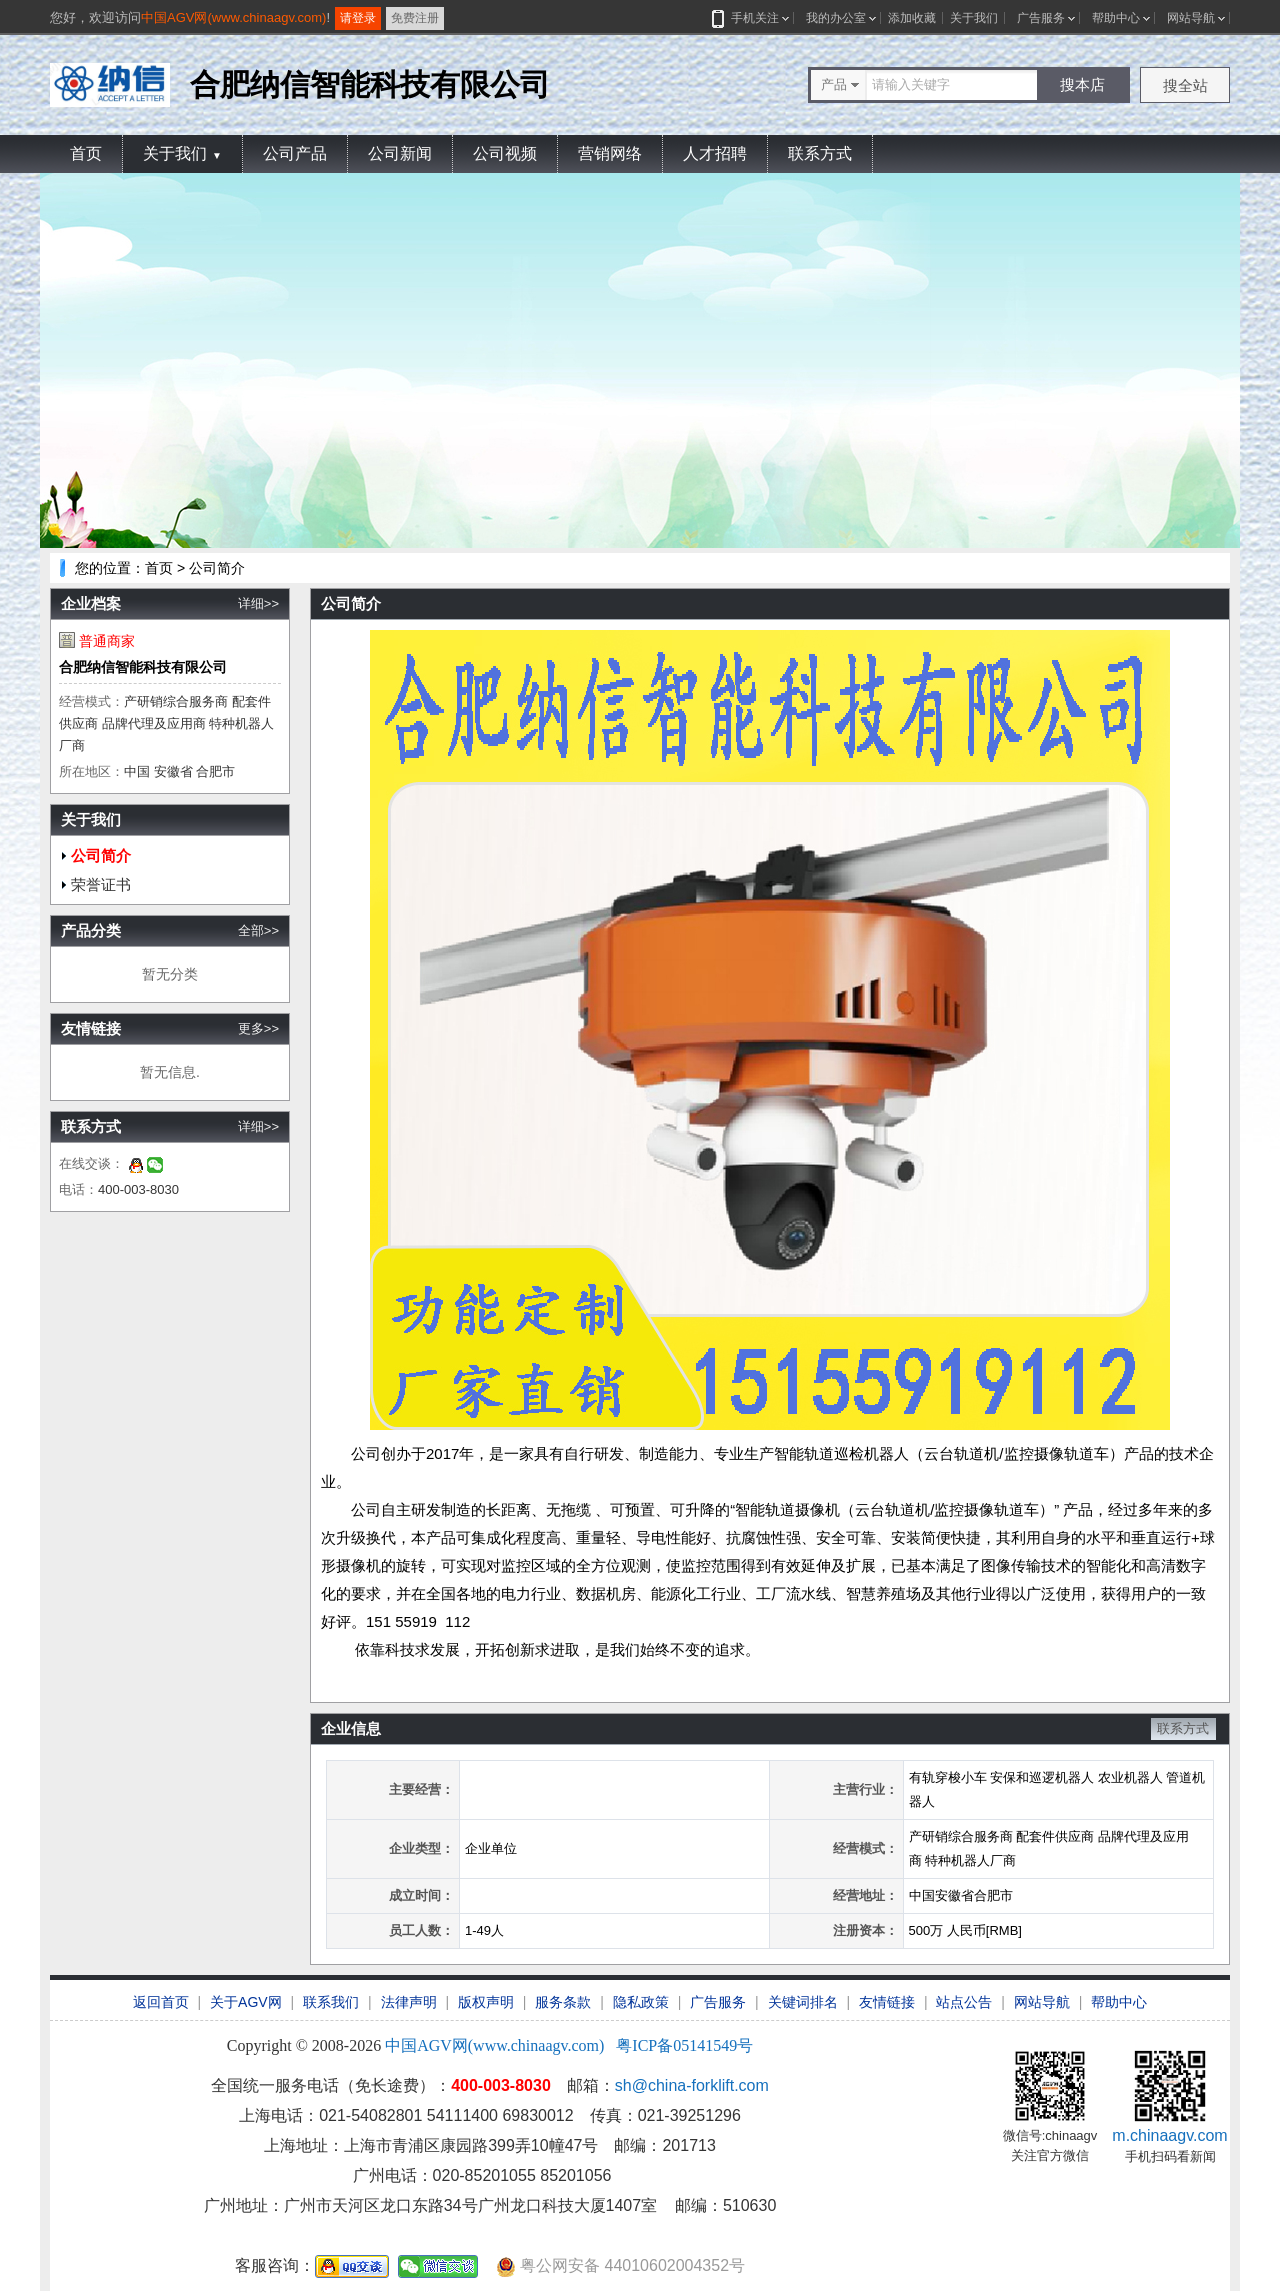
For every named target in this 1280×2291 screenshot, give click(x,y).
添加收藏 (912, 18)
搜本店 (1082, 84)
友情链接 (887, 2002)
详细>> (258, 603)
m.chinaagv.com (1169, 2135)
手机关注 (751, 18)
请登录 (358, 18)
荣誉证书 (101, 884)
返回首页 (161, 2002)
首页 (86, 153)
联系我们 (331, 2002)
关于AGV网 (246, 2002)
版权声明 (486, 2002)
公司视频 (505, 153)
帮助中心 (1116, 18)
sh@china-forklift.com (692, 2085)
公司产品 (295, 153)
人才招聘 (715, 153)
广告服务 (1041, 18)
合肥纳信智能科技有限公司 (143, 667)
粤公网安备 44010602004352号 (620, 2266)
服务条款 (563, 2002)
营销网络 (610, 153)
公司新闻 (400, 153)
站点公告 (964, 2002)
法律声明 (409, 2002)
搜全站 (1185, 85)
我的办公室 (836, 18)
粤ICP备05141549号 (684, 2045)
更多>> (258, 1028)
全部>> (258, 930)
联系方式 (820, 153)
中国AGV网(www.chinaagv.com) (233, 17)
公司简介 (101, 855)
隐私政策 (641, 2002)
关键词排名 (803, 2002)
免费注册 (415, 18)
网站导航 (1191, 18)
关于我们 (974, 18)
